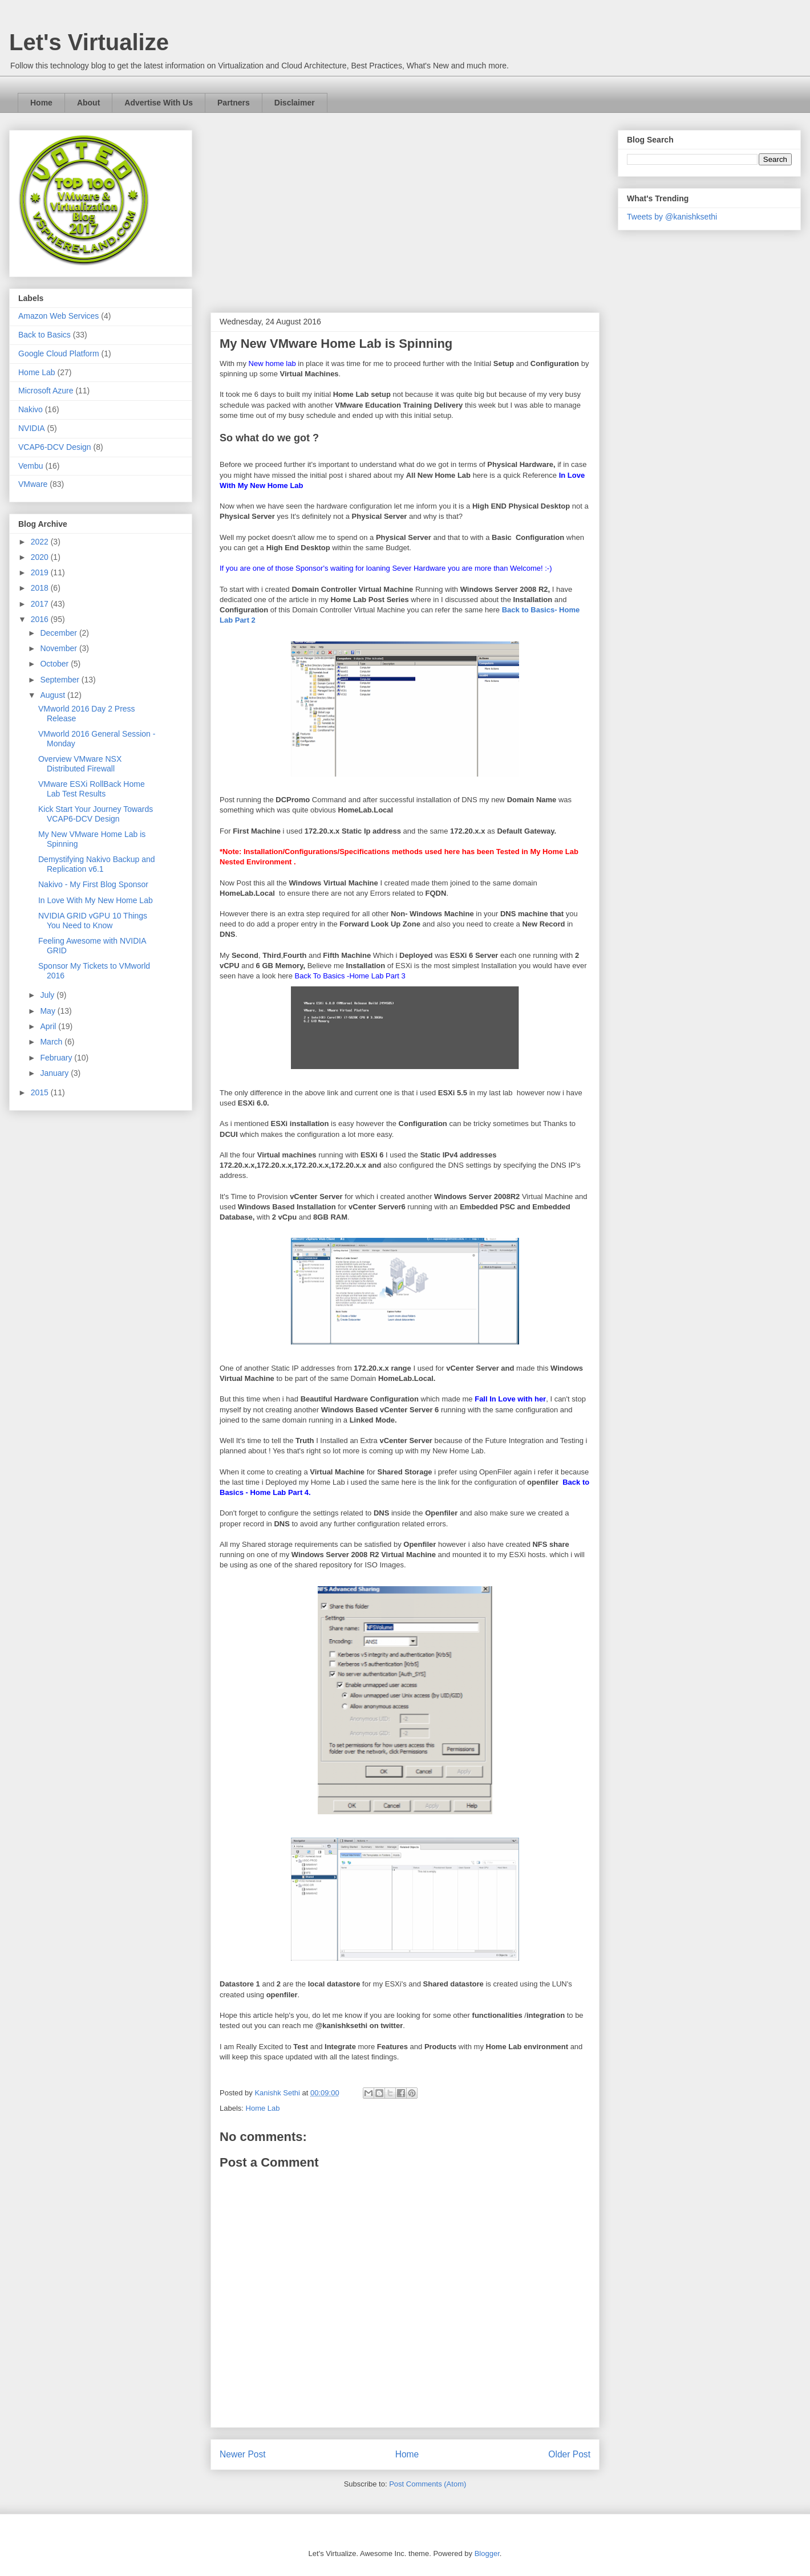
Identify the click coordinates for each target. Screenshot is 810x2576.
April (49, 1026)
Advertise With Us (158, 102)
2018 (41, 587)
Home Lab (263, 2108)
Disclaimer (294, 102)
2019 (41, 572)
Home (41, 102)
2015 (41, 1092)
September (60, 679)
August (53, 695)
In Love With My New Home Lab (95, 900)
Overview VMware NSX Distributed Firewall (80, 763)
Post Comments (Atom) (427, 2484)
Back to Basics (44, 334)
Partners (233, 102)
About (88, 102)
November (59, 648)
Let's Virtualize (89, 42)
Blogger (487, 2553)
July (48, 994)
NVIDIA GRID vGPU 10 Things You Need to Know (92, 920)
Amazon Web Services (58, 315)
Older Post (569, 2454)
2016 (41, 619)
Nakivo (30, 409)
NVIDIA (31, 428)
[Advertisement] (405, 215)
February (57, 1057)
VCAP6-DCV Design (54, 447)
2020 (41, 557)
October (55, 663)
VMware (32, 484)
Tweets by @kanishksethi (672, 216)
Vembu (30, 465)
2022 (41, 541)
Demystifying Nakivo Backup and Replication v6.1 (96, 864)
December (59, 632)
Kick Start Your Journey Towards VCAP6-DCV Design (95, 814)
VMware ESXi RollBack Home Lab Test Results (91, 788)
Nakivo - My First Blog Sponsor (93, 884)
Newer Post (243, 2454)
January (55, 1073)
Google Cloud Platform (58, 353)
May (48, 1010)
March (52, 1041)
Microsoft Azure (45, 390)
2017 (41, 603)
